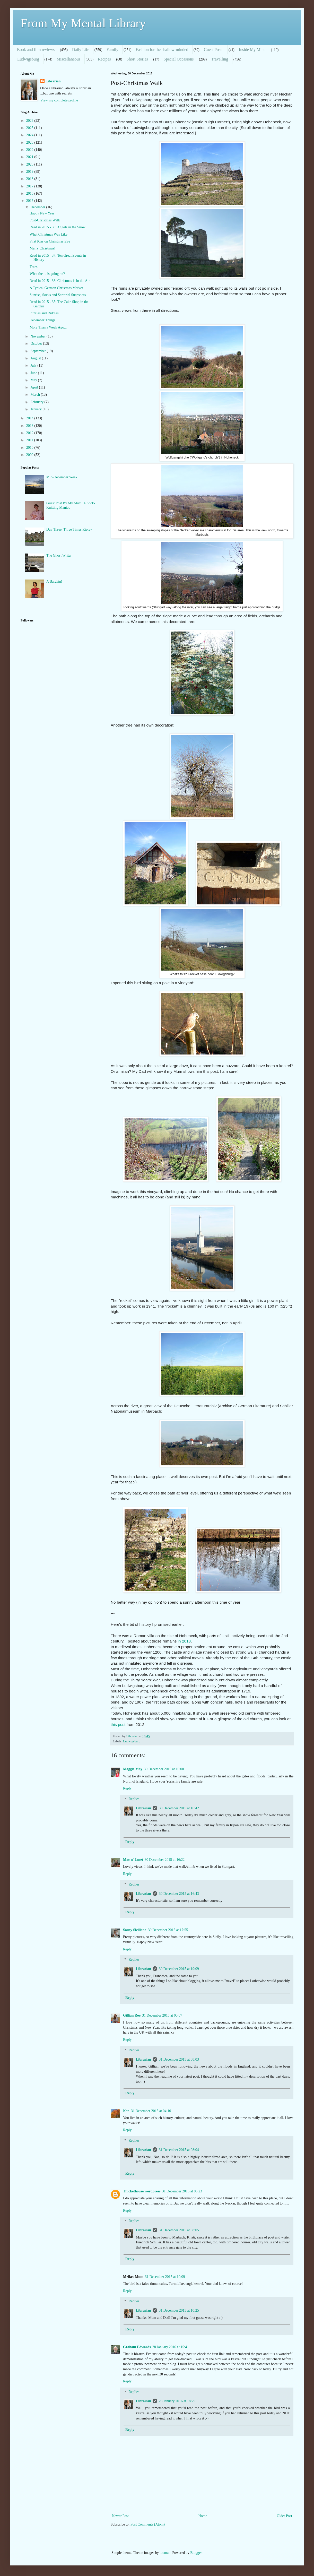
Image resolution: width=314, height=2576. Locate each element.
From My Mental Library (83, 23)
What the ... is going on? (47, 274)
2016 (30, 193)
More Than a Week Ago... (48, 327)
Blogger (196, 2553)
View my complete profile (59, 100)
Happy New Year (42, 213)
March (35, 394)
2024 (30, 135)
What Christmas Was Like (48, 234)
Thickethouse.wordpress (142, 2191)
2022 (30, 150)
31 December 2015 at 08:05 (179, 2230)
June (34, 373)
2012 (30, 433)
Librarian (143, 1808)
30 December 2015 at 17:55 (168, 1930)
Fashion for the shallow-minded (162, 49)
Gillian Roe (132, 2015)
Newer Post (120, 2516)
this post (118, 1724)
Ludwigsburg (28, 59)
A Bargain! (54, 581)
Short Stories (137, 59)
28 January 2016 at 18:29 (177, 2401)
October (36, 343)
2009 (30, 455)
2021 (30, 157)
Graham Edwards (137, 2347)
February (37, 402)
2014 (30, 418)
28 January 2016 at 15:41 (170, 2347)
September (38, 351)
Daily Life (80, 49)
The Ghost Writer (59, 555)
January (36, 409)
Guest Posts (213, 49)
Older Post (284, 2516)
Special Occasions (179, 59)
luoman (165, 2553)
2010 (30, 447)
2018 (30, 179)
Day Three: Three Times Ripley (69, 529)
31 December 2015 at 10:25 (179, 2310)
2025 (30, 128)
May (34, 380)
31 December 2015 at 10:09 (165, 2277)
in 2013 (184, 1641)
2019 (30, 172)
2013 (30, 426)
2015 (30, 201)
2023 (30, 142)
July (33, 365)
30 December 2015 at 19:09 (179, 1969)
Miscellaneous (68, 59)
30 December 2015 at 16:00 (164, 1769)
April (34, 387)
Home (202, 2516)
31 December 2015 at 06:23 (182, 2191)
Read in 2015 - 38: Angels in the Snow (57, 227)
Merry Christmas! (42, 248)
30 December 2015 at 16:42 (179, 1808)
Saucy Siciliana (134, 1930)
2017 (30, 186)
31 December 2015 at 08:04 (179, 2150)
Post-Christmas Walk (45, 220)
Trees (34, 267)
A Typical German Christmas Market (56, 288)
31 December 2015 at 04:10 (151, 2111)
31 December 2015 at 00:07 (162, 2015)
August (36, 358)
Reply (127, 1788)
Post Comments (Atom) (147, 2524)
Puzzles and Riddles (44, 313)
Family (112, 49)
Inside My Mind (252, 49)
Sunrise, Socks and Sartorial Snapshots (58, 295)
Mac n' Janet (133, 1860)
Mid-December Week (61, 477)
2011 (30, 440)
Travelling (219, 59)
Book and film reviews (36, 49)
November (38, 336)
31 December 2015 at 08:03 (179, 2059)
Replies (133, 1799)
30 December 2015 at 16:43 (179, 1894)
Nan (126, 2111)
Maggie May (132, 1769)
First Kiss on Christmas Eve (50, 241)
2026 (30, 121)
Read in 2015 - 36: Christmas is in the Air (60, 281)
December (38, 207)
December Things (42, 320)
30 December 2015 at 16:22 (165, 1860)
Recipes (104, 59)
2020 (30, 164)
